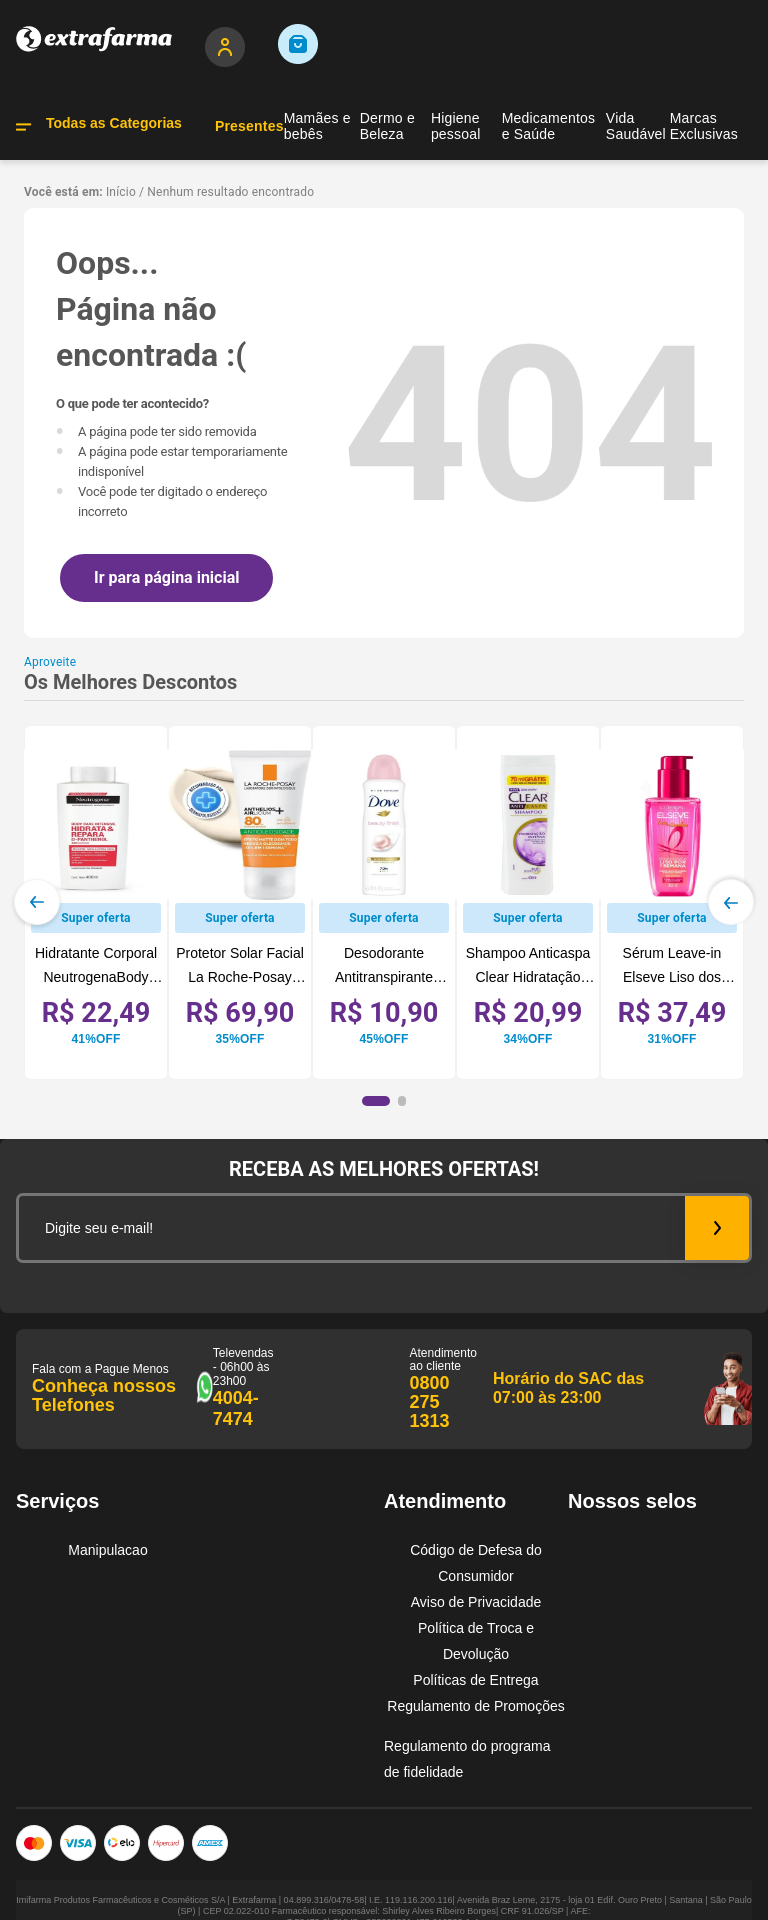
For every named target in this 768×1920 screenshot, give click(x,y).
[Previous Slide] (37, 902)
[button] (376, 1101)
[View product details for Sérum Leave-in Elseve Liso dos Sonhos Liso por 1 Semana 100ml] (672, 902)
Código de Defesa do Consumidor (476, 1563)
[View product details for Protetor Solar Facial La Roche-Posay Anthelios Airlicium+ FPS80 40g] (240, 902)
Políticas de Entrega (475, 1680)
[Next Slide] (731, 902)
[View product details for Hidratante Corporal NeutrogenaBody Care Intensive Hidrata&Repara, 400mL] (96, 902)
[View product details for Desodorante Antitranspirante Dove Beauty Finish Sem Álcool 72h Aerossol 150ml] (384, 902)
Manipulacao (107, 1550)
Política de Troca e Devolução (476, 1641)
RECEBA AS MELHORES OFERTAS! (384, 1169)
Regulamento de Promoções (475, 1706)
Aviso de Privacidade (476, 1602)
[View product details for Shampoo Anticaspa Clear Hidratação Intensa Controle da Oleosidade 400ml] (528, 902)
